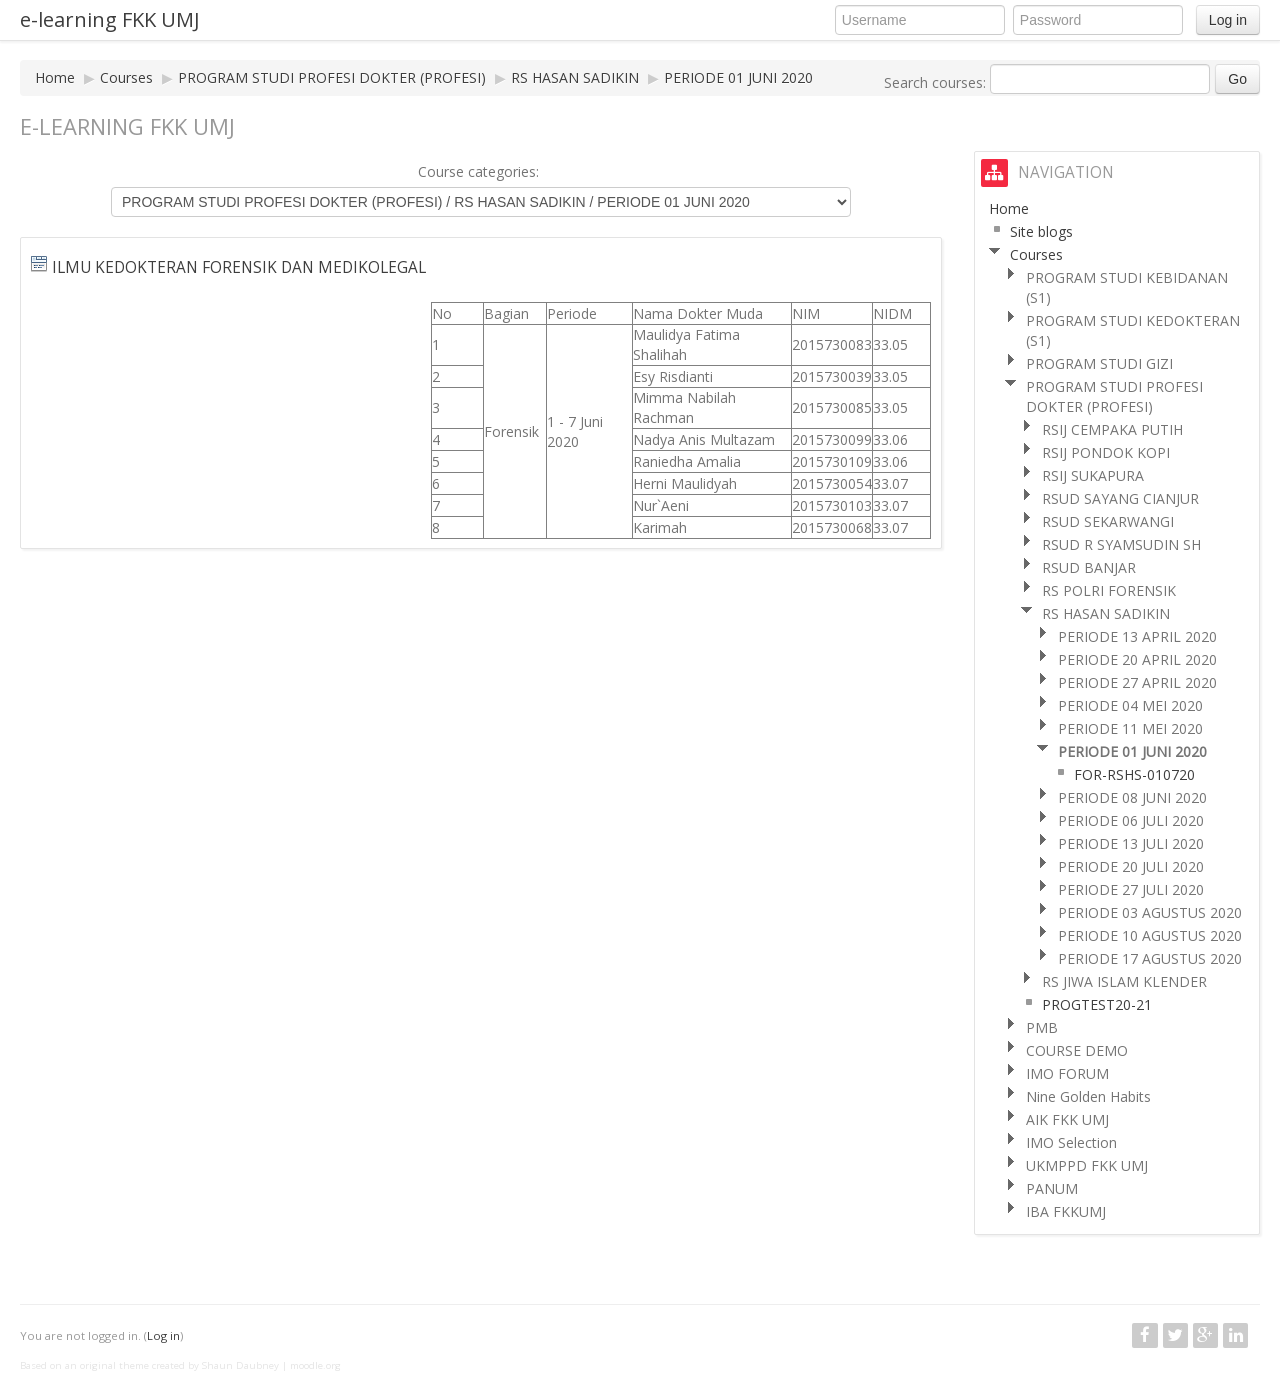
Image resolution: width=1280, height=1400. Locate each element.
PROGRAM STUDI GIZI (1099, 363)
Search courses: (937, 82)
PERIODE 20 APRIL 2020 (1137, 659)
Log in (1228, 20)
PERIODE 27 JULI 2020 (1131, 889)
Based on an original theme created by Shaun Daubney (149, 1365)
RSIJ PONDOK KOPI (1106, 452)
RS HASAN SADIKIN (575, 77)
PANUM (1052, 1188)
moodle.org (315, 1365)
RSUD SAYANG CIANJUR (1120, 498)
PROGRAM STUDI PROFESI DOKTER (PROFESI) (332, 77)
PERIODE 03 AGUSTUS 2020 (1150, 912)
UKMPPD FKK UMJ (1087, 1165)
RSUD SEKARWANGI (1108, 521)
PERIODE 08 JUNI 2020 (1132, 797)
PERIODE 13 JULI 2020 (1131, 843)
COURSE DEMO (1077, 1050)
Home (55, 77)
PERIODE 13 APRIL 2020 (1137, 636)
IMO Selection (1071, 1142)
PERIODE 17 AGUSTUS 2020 (1150, 958)
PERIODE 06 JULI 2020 (1131, 820)
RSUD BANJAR (1089, 567)
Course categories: (478, 171)
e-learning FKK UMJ (110, 19)
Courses (126, 77)
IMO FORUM (1067, 1073)
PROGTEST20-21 (1097, 1004)
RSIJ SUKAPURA (1093, 475)
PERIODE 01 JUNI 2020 (738, 77)
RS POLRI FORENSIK (1109, 590)
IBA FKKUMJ (1066, 1211)
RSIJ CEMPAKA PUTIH (1112, 429)
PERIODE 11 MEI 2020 (1130, 728)
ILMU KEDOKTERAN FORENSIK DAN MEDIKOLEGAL (239, 267)
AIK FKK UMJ (1067, 1119)
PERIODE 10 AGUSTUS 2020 (1150, 935)
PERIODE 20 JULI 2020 (1131, 866)
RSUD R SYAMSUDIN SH (1121, 544)
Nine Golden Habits (1088, 1096)
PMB (1042, 1027)
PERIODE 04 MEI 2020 (1130, 705)
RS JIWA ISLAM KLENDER (1124, 981)
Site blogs (1041, 231)
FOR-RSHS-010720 (1134, 774)
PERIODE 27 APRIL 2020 (1137, 682)
